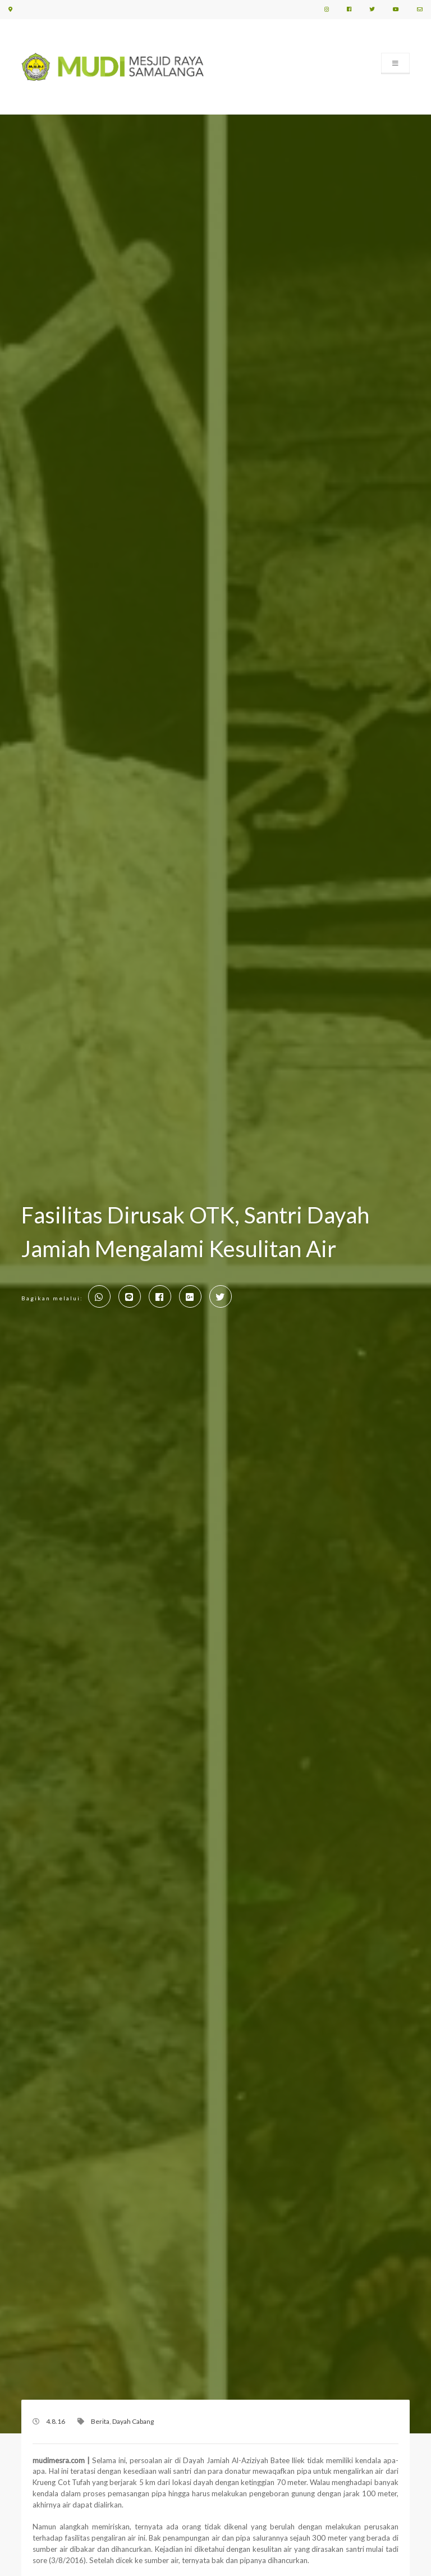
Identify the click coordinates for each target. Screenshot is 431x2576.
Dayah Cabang (133, 2421)
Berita (100, 2421)
